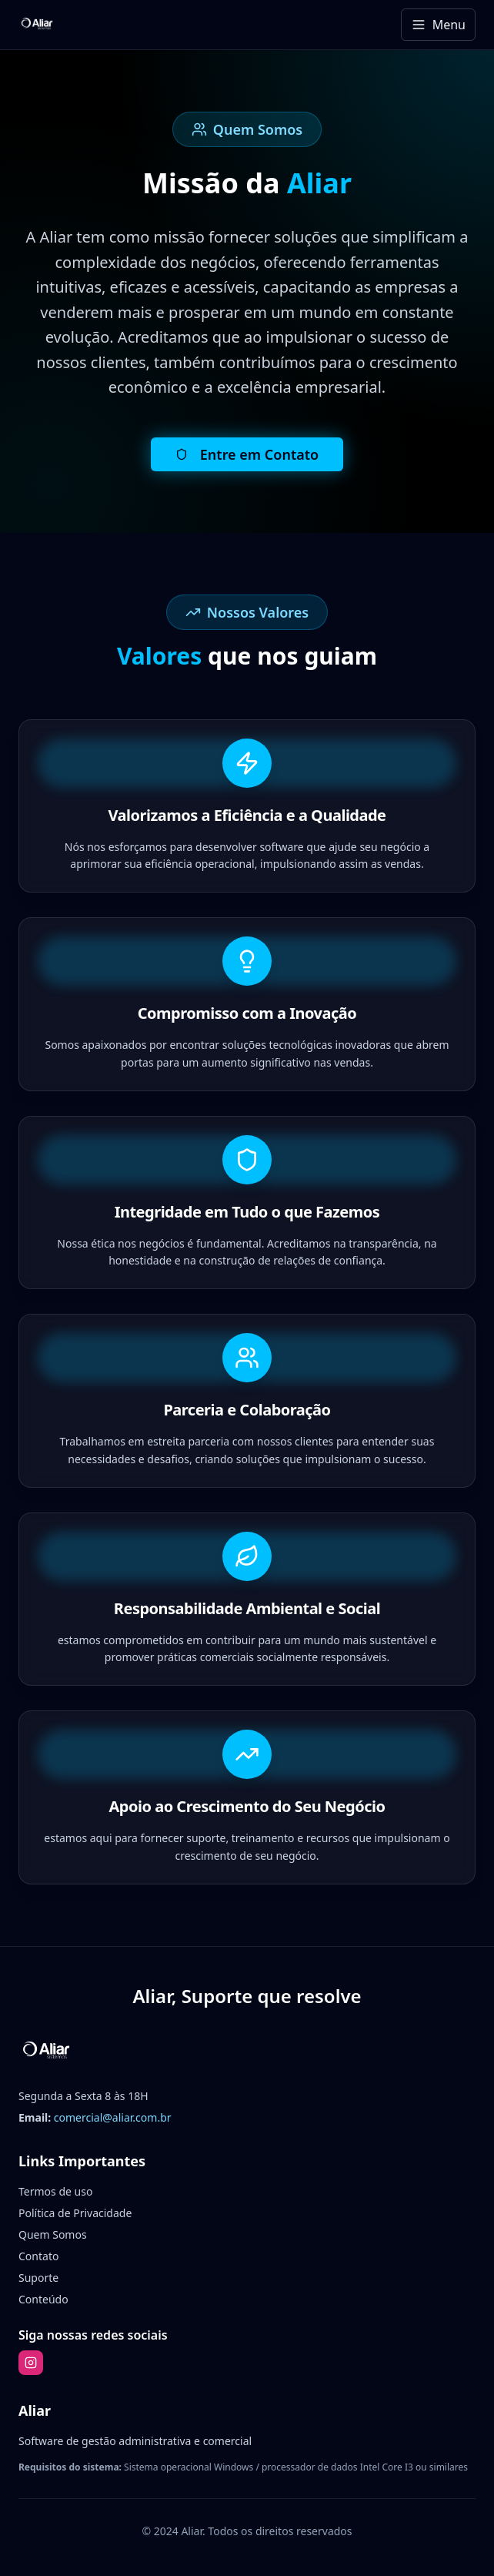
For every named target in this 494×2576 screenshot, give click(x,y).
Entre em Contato (247, 454)
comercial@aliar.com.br (113, 2117)
